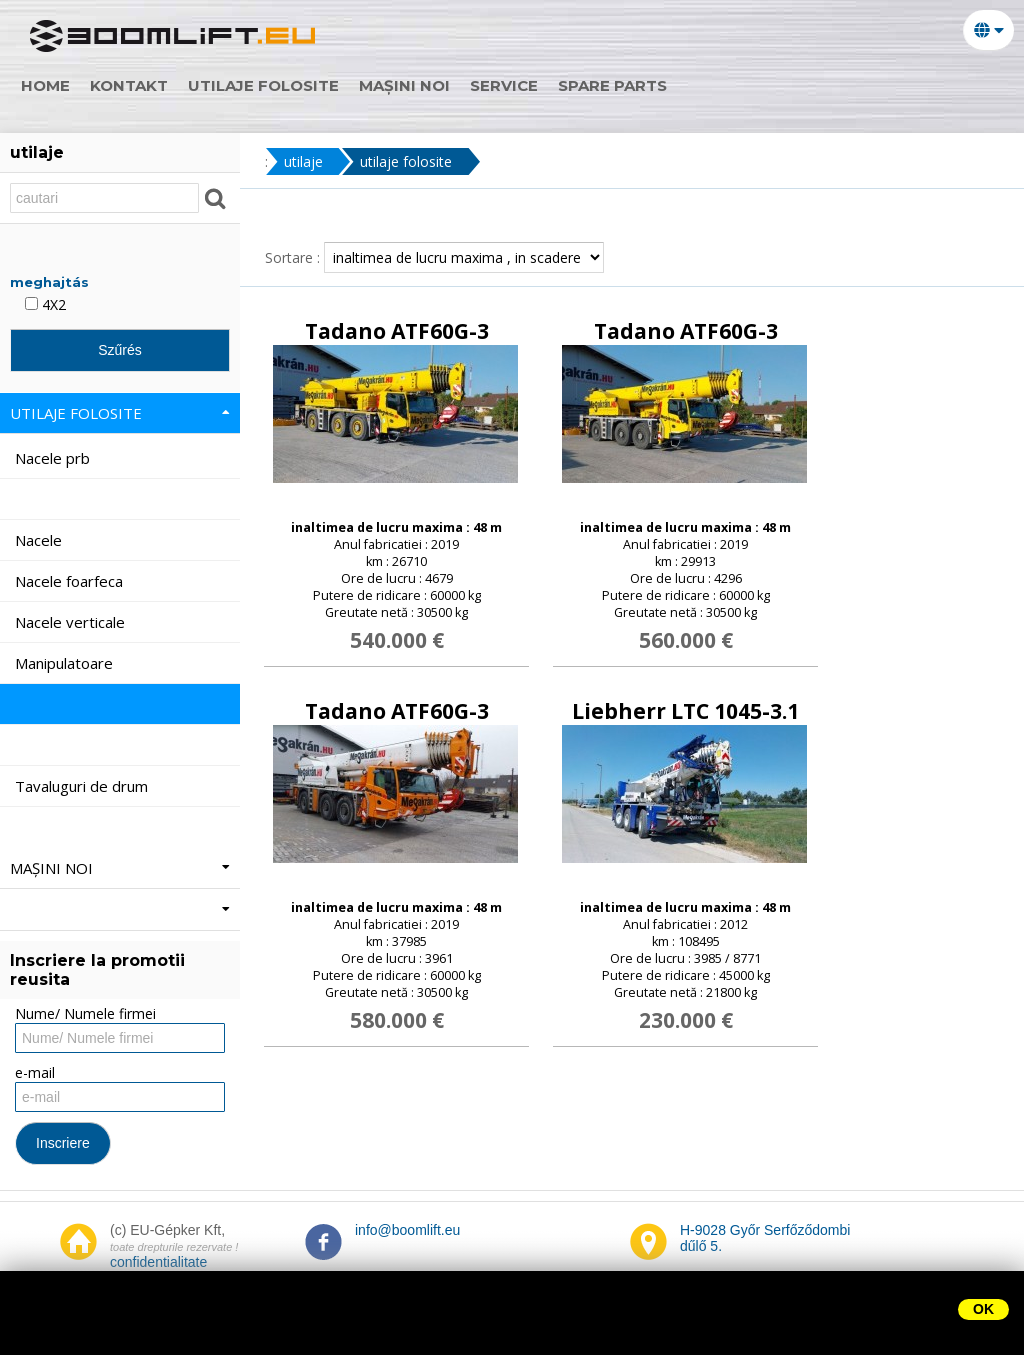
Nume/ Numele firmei (85, 1013)
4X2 (45, 304)
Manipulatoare (66, 663)
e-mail (35, 1072)
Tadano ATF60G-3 (397, 331)
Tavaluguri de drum (83, 786)
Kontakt (138, 85)
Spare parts (621, 85)
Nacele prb (54, 458)
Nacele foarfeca (71, 581)
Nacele (40, 540)
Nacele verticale (72, 622)
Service (513, 85)
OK (983, 1309)
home (54, 85)
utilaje (303, 161)
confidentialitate (158, 1262)
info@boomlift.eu (407, 1230)
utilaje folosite (272, 85)
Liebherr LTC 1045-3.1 (685, 711)
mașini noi (413, 85)
